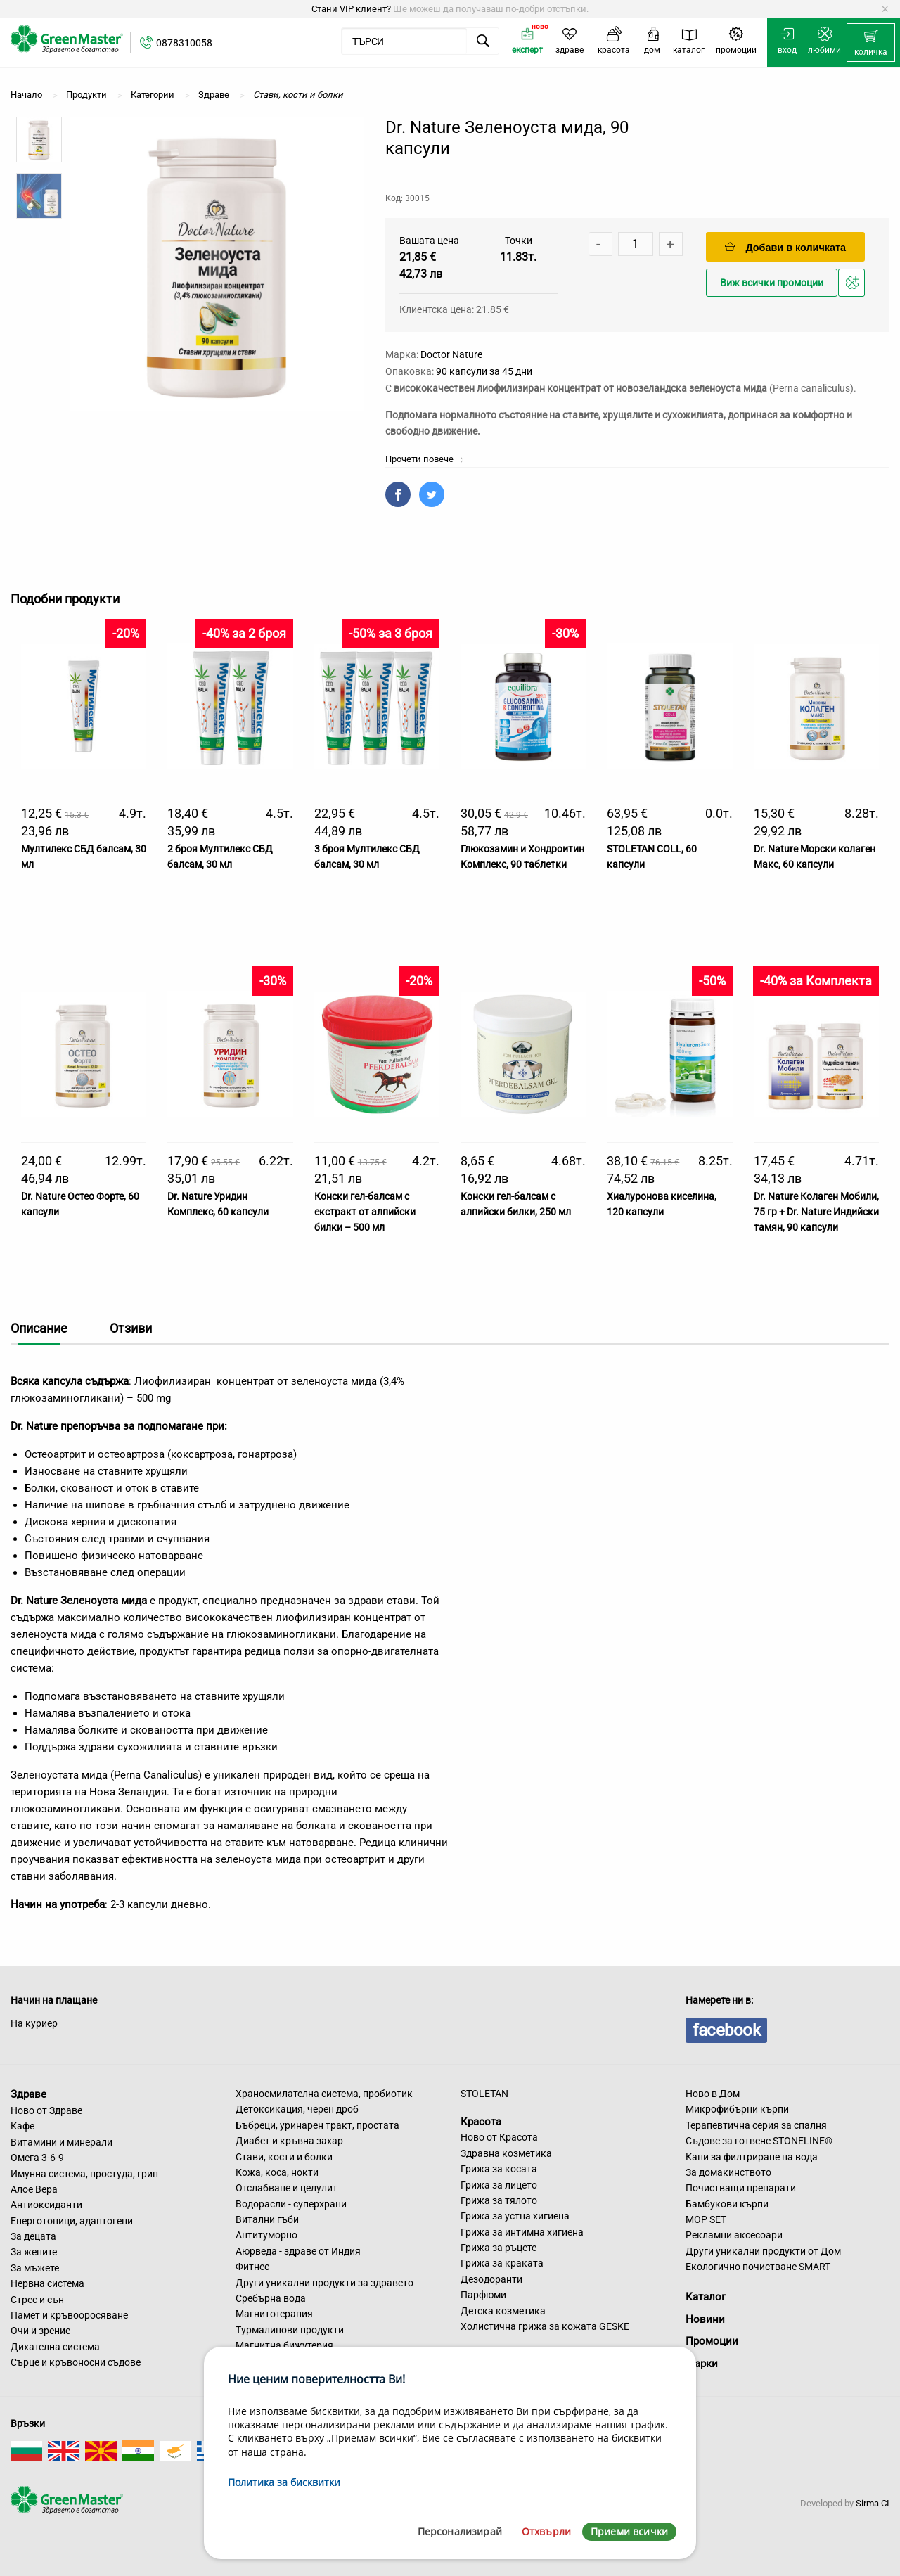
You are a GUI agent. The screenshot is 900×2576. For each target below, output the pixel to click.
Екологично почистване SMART (758, 2266)
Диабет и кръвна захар (289, 2140)
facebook (726, 2030)
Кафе (22, 2126)
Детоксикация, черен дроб (297, 2109)
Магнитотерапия (274, 2313)
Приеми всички (629, 2531)
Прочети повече (425, 459)
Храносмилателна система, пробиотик (324, 2093)
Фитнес (252, 2266)
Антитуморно (266, 2235)
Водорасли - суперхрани (291, 2204)
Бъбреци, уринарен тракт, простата (317, 2125)
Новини (705, 2319)
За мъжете (35, 2268)
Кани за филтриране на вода (752, 2156)
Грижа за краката (502, 2263)
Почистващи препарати (741, 2187)
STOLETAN (484, 2093)
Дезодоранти (491, 2279)
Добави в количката (785, 247)
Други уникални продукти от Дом (763, 2251)
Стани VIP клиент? (351, 9)
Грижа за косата (499, 2168)
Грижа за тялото (499, 2200)
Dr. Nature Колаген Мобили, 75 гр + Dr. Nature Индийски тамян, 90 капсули (816, 1212)
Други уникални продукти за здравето (324, 2282)
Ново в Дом (713, 2093)
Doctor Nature (451, 354)
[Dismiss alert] (885, 9)
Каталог (706, 2296)
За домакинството (728, 2172)
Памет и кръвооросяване (69, 2315)
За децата (33, 2236)
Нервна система (47, 2283)
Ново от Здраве (46, 2110)
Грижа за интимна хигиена (522, 2232)
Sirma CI (872, 2503)
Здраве (28, 2094)
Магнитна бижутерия (284, 2345)
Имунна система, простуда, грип (84, 2173)
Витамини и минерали (61, 2142)
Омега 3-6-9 (37, 2157)
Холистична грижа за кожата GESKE (545, 2326)
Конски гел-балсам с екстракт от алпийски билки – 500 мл (365, 1212)
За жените (34, 2251)
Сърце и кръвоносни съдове (76, 2362)
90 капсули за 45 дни (484, 371)
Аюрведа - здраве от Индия (298, 2251)
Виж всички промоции (771, 283)
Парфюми (483, 2294)
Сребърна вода (271, 2298)
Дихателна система (55, 2346)
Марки (702, 2363)
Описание (39, 1328)
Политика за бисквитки (284, 2482)
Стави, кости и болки (284, 2156)
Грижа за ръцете (498, 2247)
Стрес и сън (37, 2299)
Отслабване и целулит (287, 2187)
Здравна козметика (506, 2153)
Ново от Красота (499, 2137)
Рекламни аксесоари (734, 2235)
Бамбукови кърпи (727, 2204)
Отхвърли (546, 2531)
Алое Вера (34, 2189)
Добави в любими (853, 286)
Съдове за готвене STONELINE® (759, 2140)
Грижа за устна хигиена (515, 2216)
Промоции (712, 2341)
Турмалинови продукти (290, 2329)
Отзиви (131, 1328)
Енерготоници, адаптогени (72, 2220)
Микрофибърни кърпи (737, 2109)
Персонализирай (460, 2531)
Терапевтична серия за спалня (756, 2125)
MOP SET (706, 2219)
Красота (481, 2121)
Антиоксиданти (46, 2204)
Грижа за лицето (499, 2185)
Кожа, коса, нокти (277, 2172)
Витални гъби (267, 2219)
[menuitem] (870, 43)
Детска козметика (503, 2311)
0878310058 (184, 43)
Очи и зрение (40, 2330)
